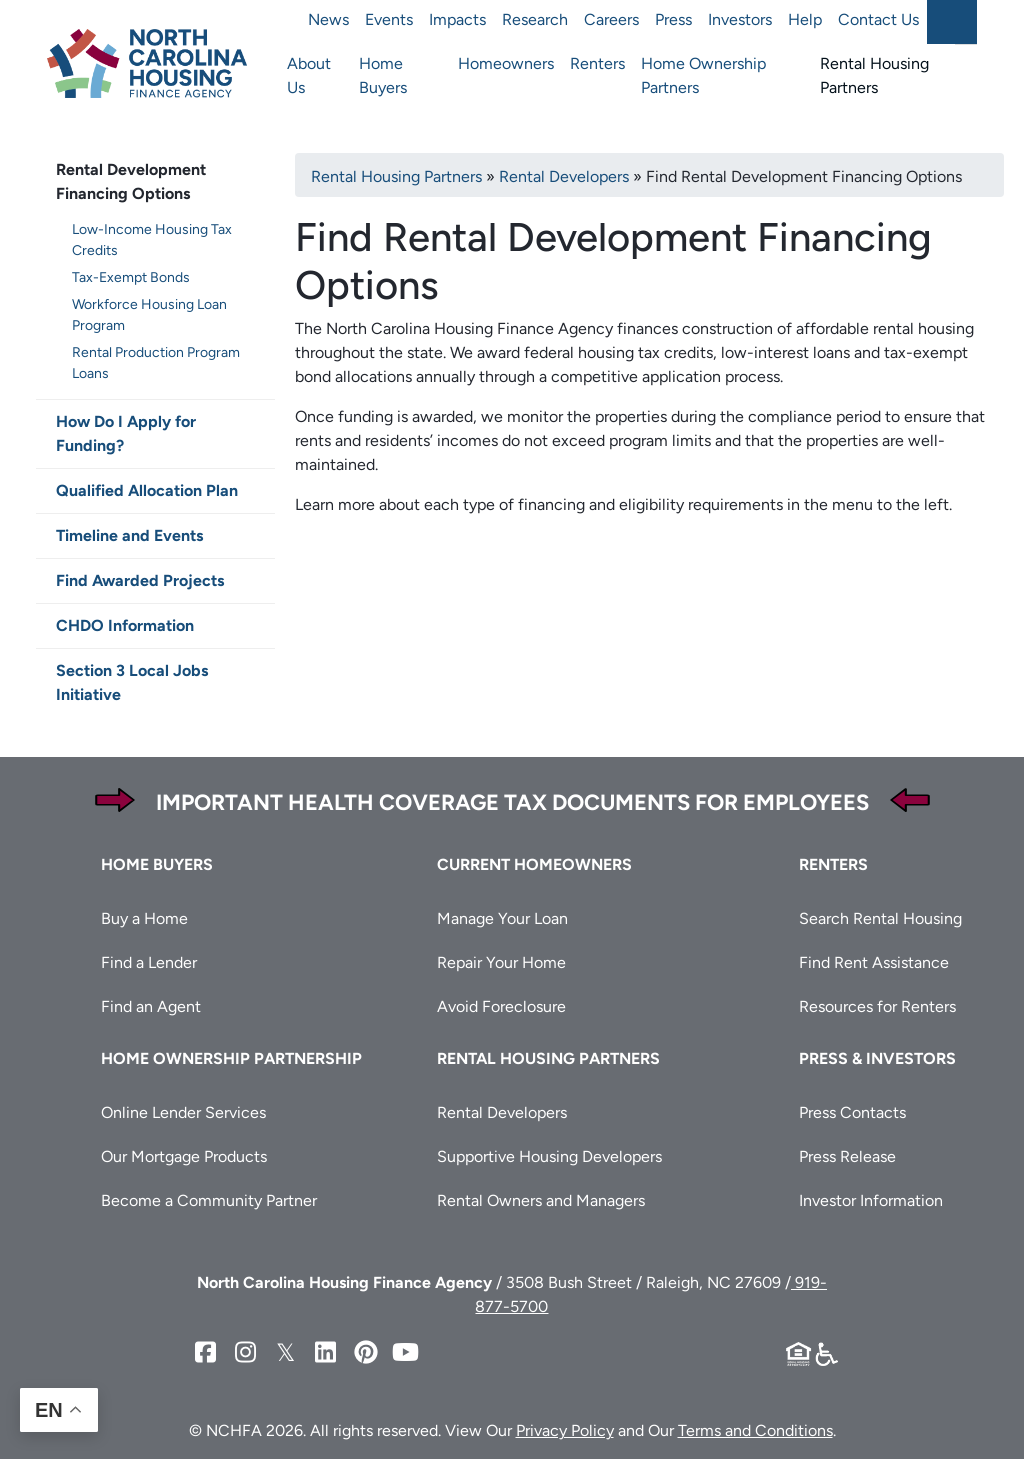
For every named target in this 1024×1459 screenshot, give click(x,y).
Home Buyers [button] (157, 864)
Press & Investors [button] (877, 1058)
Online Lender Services (183, 1112)
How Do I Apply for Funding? (126, 433)
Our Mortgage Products (184, 1156)
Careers (611, 19)
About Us (309, 75)
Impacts (457, 19)
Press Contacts (852, 1112)
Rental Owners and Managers (541, 1200)
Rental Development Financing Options (131, 181)
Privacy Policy (565, 1430)
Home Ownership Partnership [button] (231, 1058)
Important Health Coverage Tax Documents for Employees (512, 802)
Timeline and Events (129, 535)
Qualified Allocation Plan (147, 490)
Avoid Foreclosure (501, 1006)
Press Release (847, 1156)
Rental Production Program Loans (156, 363)
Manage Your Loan (502, 918)
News (328, 19)
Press (673, 19)
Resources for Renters (877, 1006)
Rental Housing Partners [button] (548, 1058)
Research (535, 19)
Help (805, 19)
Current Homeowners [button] (534, 864)
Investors (740, 19)
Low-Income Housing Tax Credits (152, 240)
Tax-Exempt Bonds (131, 277)
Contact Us (878, 19)
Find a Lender (149, 962)
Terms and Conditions (755, 1430)
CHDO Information (125, 625)
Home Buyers (383, 75)
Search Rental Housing (880, 918)
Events (389, 19)
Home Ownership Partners (703, 75)
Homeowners (506, 63)
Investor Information (871, 1200)
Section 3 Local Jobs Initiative (132, 682)
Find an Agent (151, 1006)
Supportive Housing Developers (549, 1156)
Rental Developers (564, 176)
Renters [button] (833, 864)
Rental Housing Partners (874, 75)
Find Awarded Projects (140, 580)
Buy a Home (144, 918)
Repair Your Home (501, 962)
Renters (597, 63)
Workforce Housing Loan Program (149, 315)
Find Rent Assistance (874, 962)
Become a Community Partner (209, 1200)
